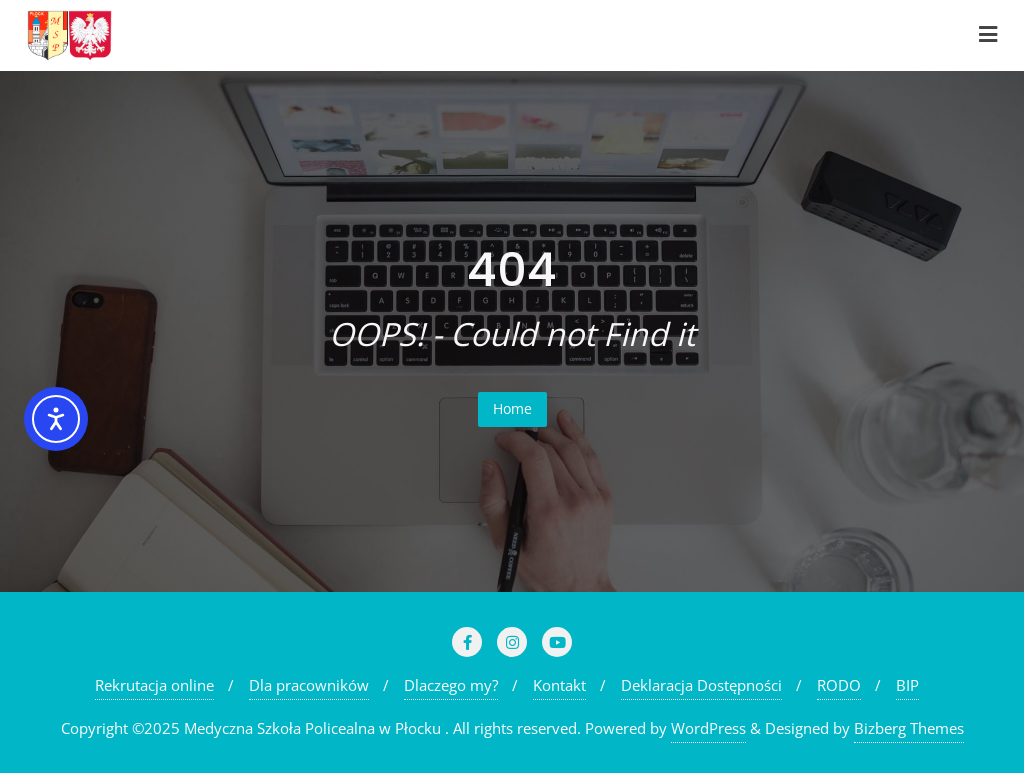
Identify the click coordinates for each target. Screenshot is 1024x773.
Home (512, 408)
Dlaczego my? (451, 685)
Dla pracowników (309, 685)
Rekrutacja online (154, 685)
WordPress (708, 728)
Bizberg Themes (909, 728)
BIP (907, 685)
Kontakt (559, 685)
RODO (839, 685)
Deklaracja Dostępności (701, 685)
